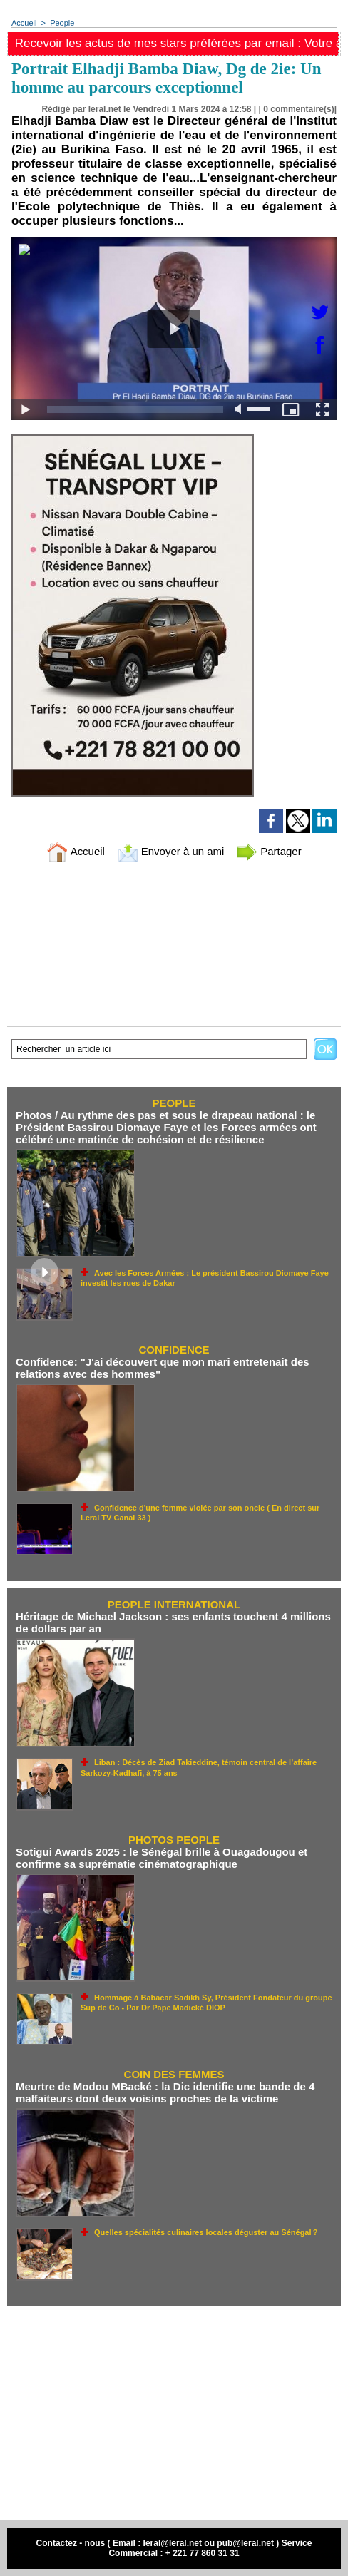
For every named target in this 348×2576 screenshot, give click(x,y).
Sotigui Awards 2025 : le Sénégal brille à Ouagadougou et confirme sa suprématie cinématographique (161, 1858)
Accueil (23, 23)
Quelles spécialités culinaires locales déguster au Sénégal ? (205, 2232)
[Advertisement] (174, 2413)
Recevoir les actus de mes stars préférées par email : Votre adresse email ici (177, 43)
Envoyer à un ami (171, 851)
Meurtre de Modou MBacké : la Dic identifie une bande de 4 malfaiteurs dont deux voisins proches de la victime (165, 2092)
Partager (269, 851)
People (62, 23)
